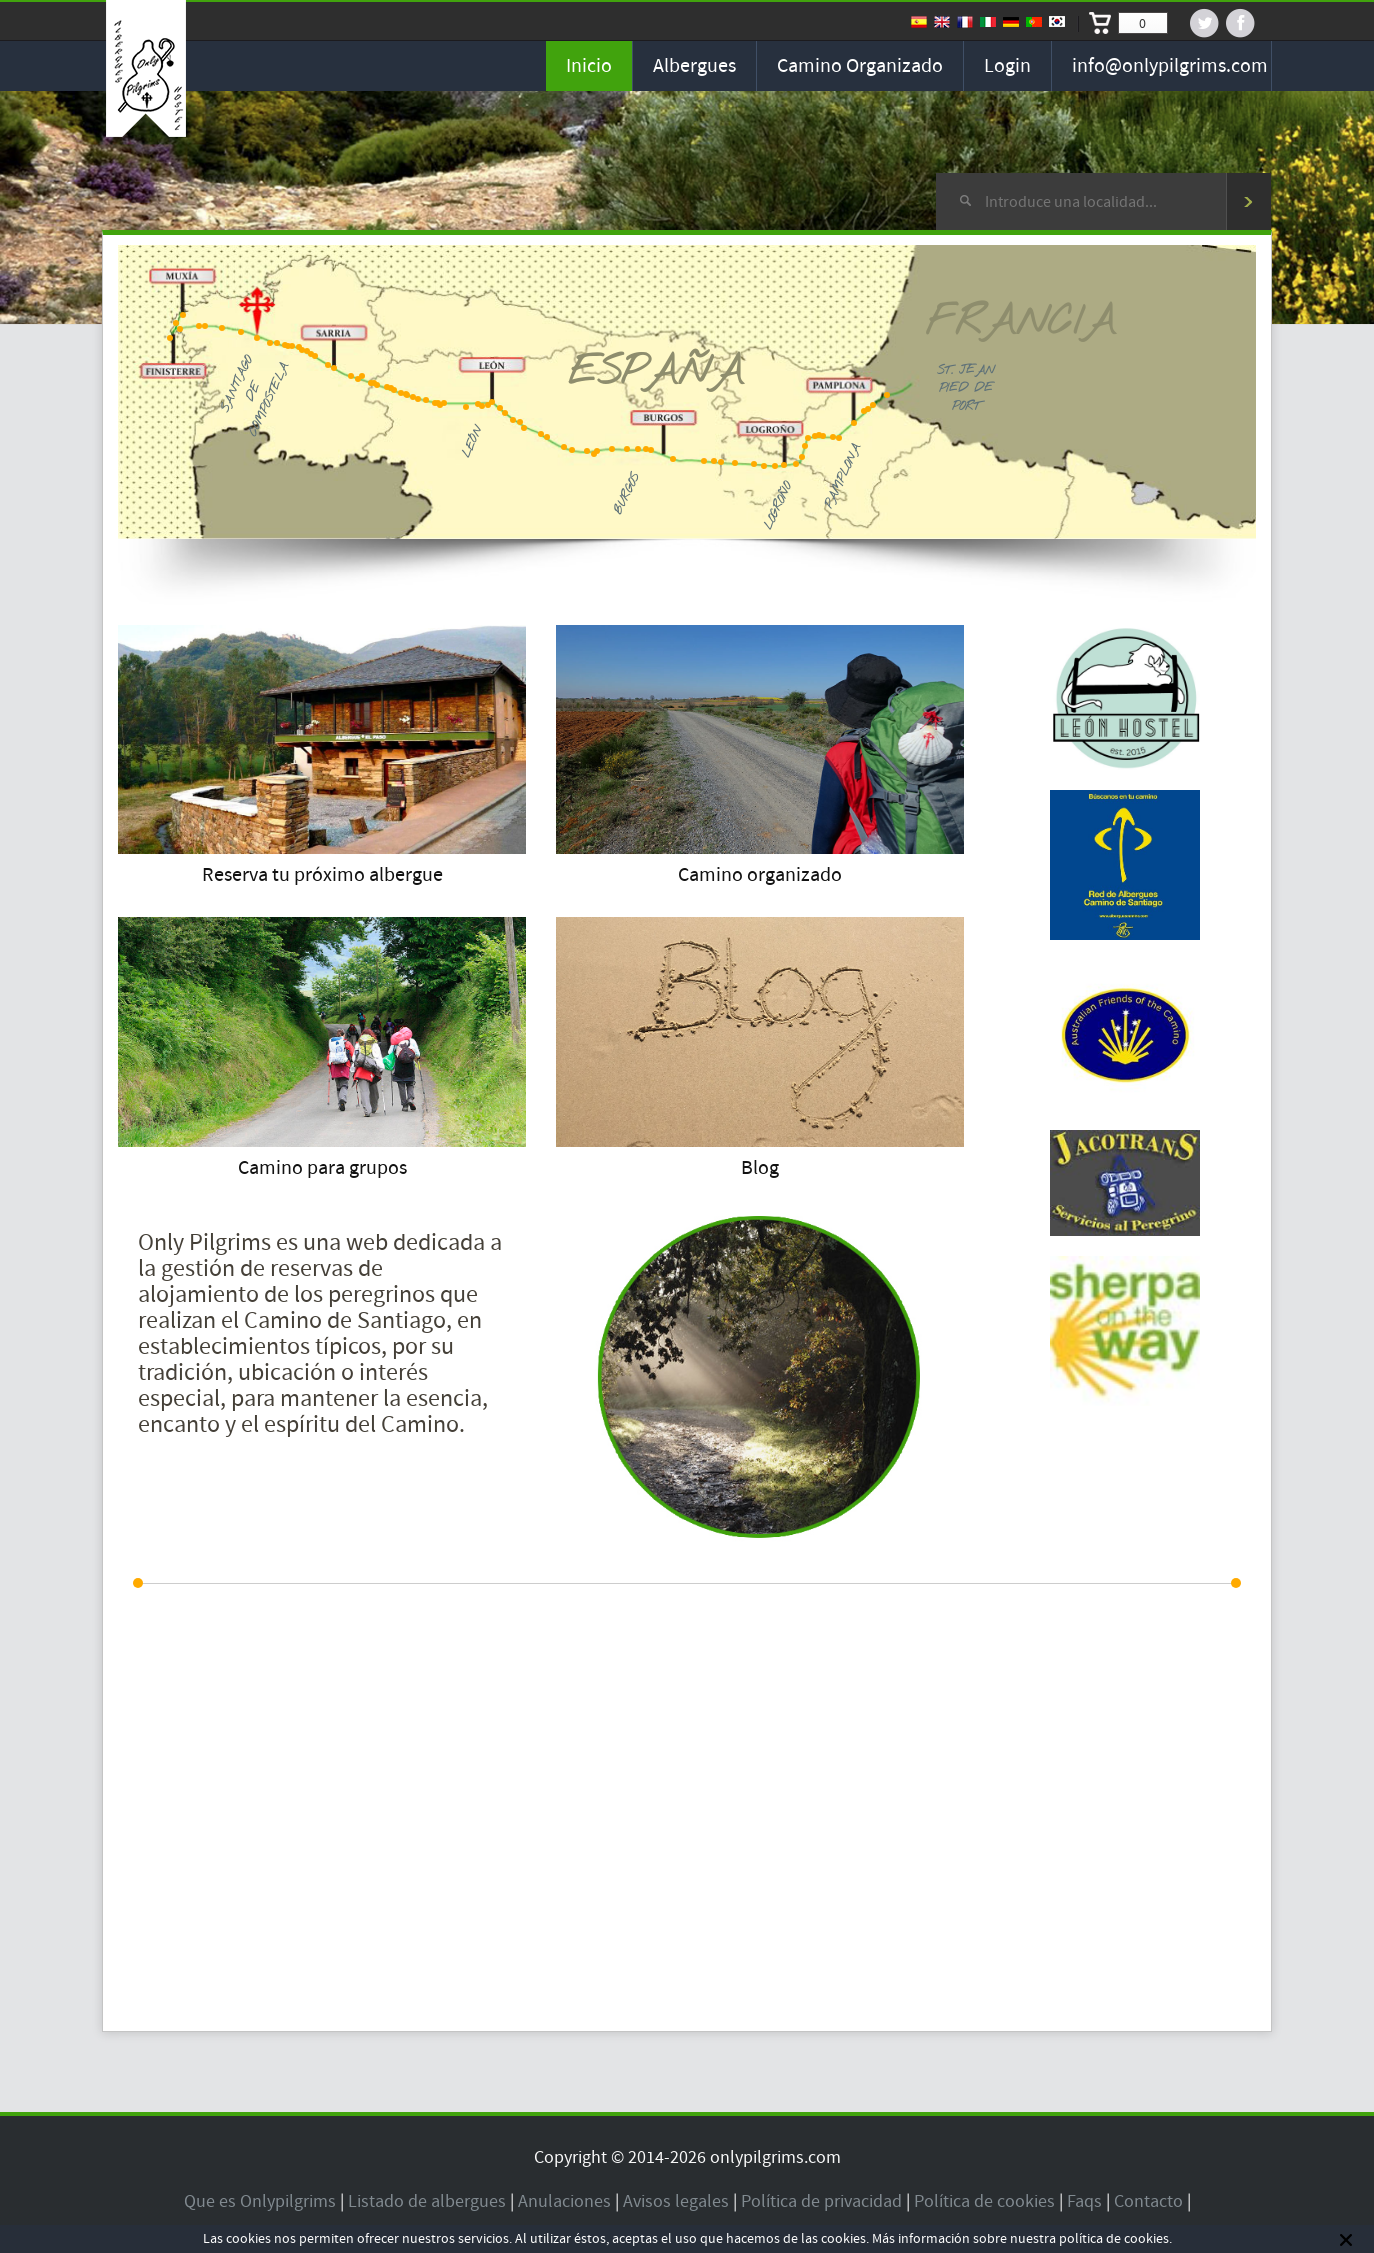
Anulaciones (564, 2201)
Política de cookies (984, 2201)
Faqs (1084, 2201)
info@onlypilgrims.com (1170, 66)
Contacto (1148, 2201)
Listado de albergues (427, 2201)
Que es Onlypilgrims (260, 2201)
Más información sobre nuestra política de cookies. (1022, 2239)
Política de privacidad (821, 2201)
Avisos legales (676, 2201)
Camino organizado (860, 66)
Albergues (694, 66)
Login (1007, 66)
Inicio (589, 66)
